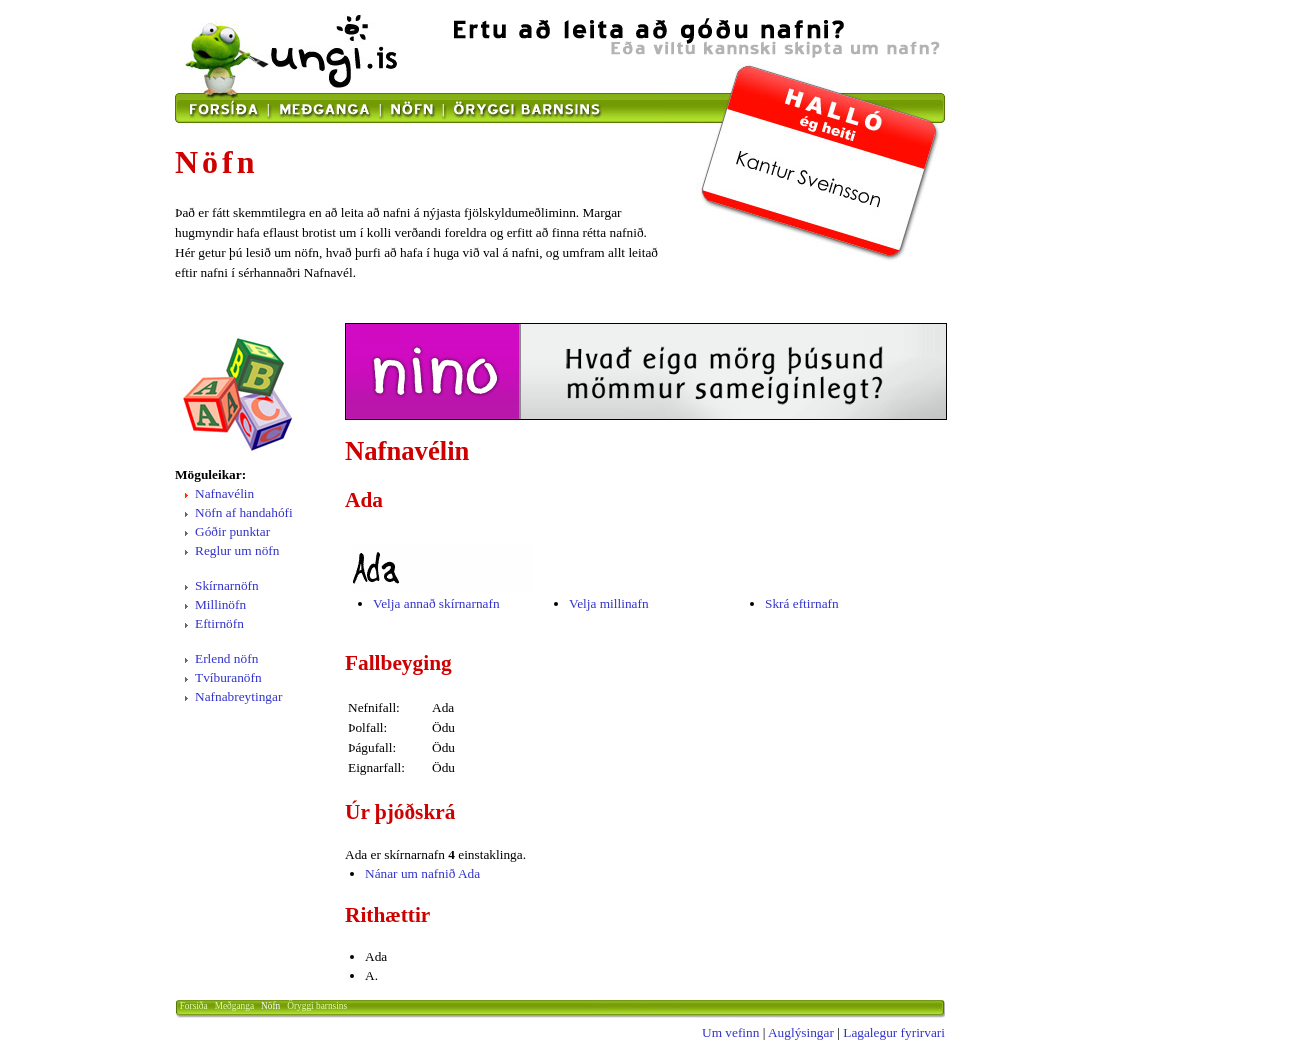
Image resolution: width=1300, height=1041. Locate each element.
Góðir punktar (232, 531)
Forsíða (194, 1006)
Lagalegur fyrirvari (894, 1032)
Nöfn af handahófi (244, 512)
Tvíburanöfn (228, 677)
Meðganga (234, 1006)
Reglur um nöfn (237, 550)
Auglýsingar (801, 1032)
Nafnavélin (224, 493)
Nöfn (270, 1006)
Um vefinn (730, 1032)
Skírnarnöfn (227, 585)
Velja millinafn (609, 603)
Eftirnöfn (219, 623)
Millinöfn (220, 604)
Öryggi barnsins (317, 1006)
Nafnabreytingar (238, 696)
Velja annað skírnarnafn (436, 603)
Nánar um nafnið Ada (422, 873)
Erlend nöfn (226, 658)
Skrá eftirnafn (802, 603)
